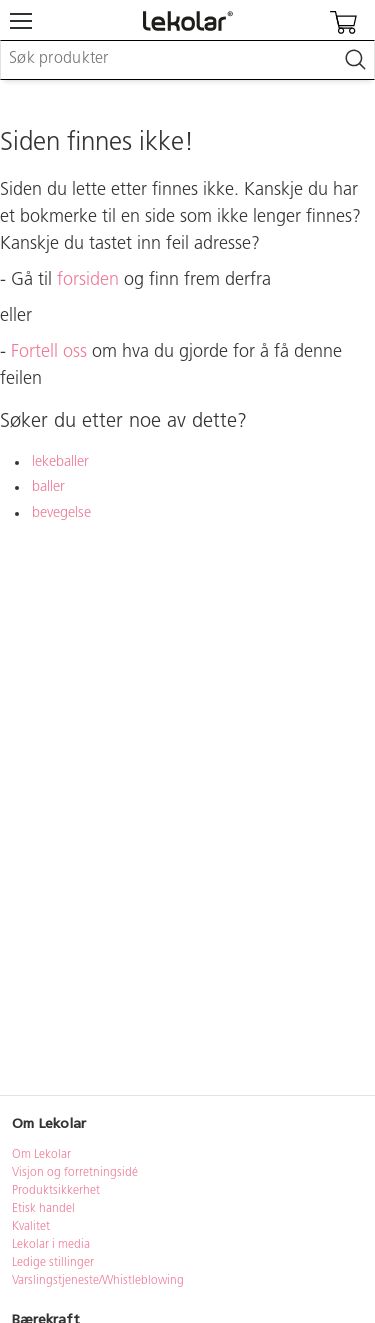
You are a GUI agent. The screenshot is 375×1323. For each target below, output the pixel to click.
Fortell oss (49, 352)
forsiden (88, 280)
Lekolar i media (51, 1245)
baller (48, 487)
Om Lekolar (41, 1155)
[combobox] (187, 60)
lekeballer (60, 462)
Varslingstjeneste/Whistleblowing (98, 1281)
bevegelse (61, 513)
